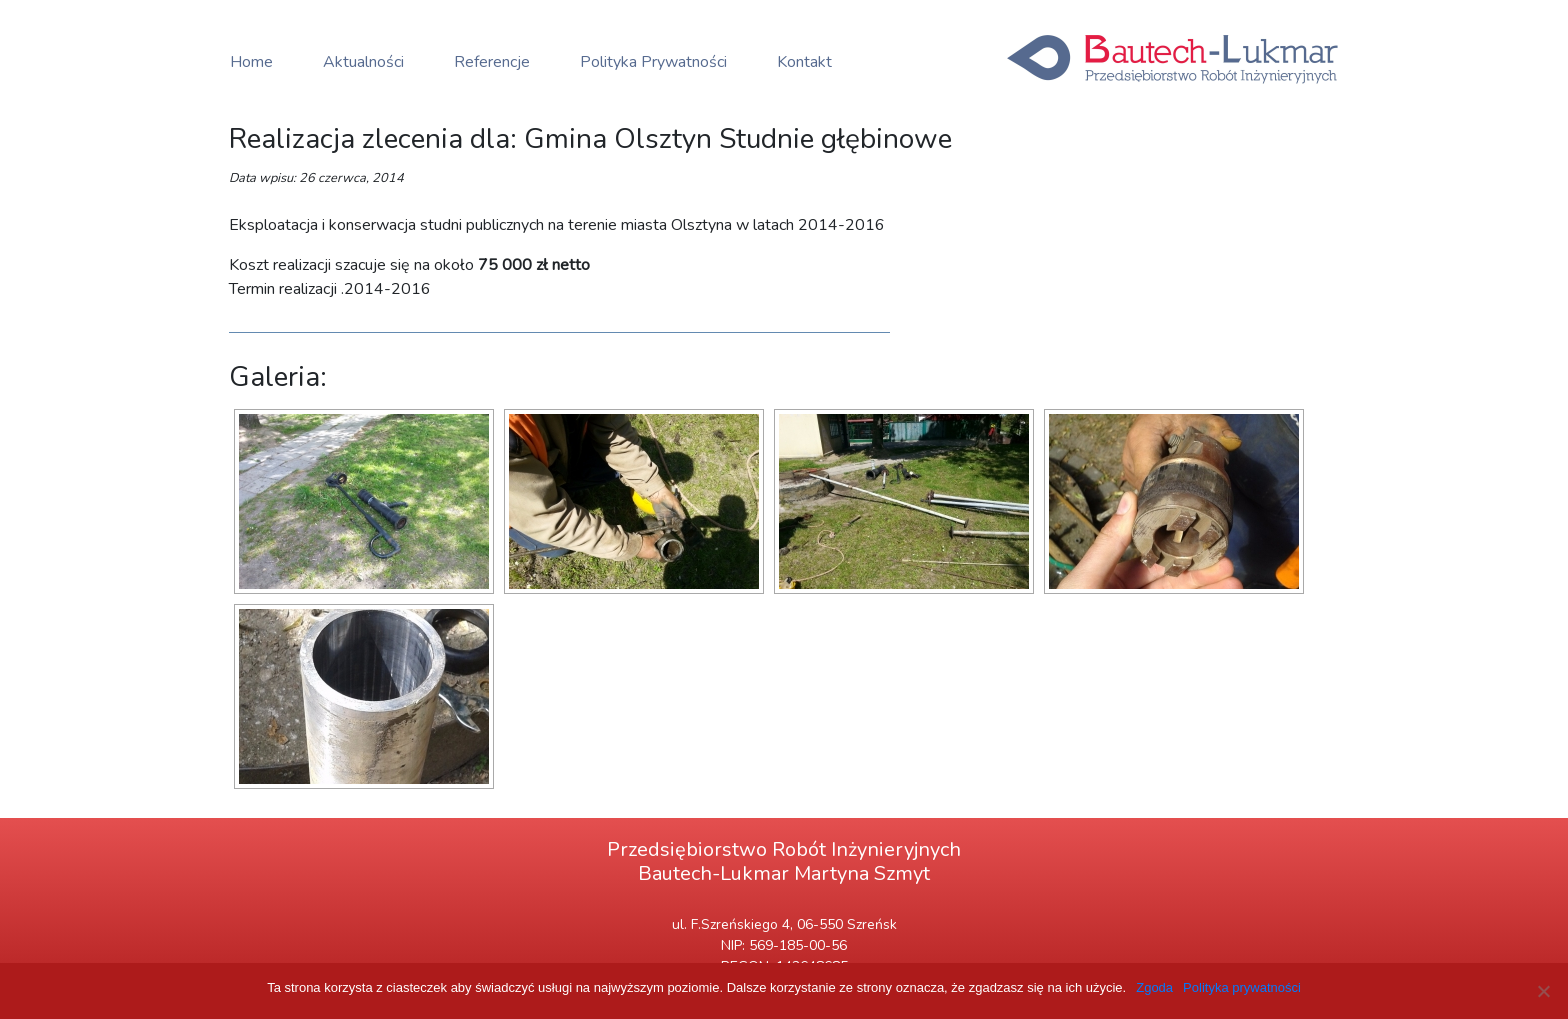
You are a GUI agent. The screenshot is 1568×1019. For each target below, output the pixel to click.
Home (251, 62)
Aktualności (363, 62)
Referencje (492, 62)
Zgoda (1154, 987)
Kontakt (804, 62)
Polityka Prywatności (653, 62)
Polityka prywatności (1242, 987)
